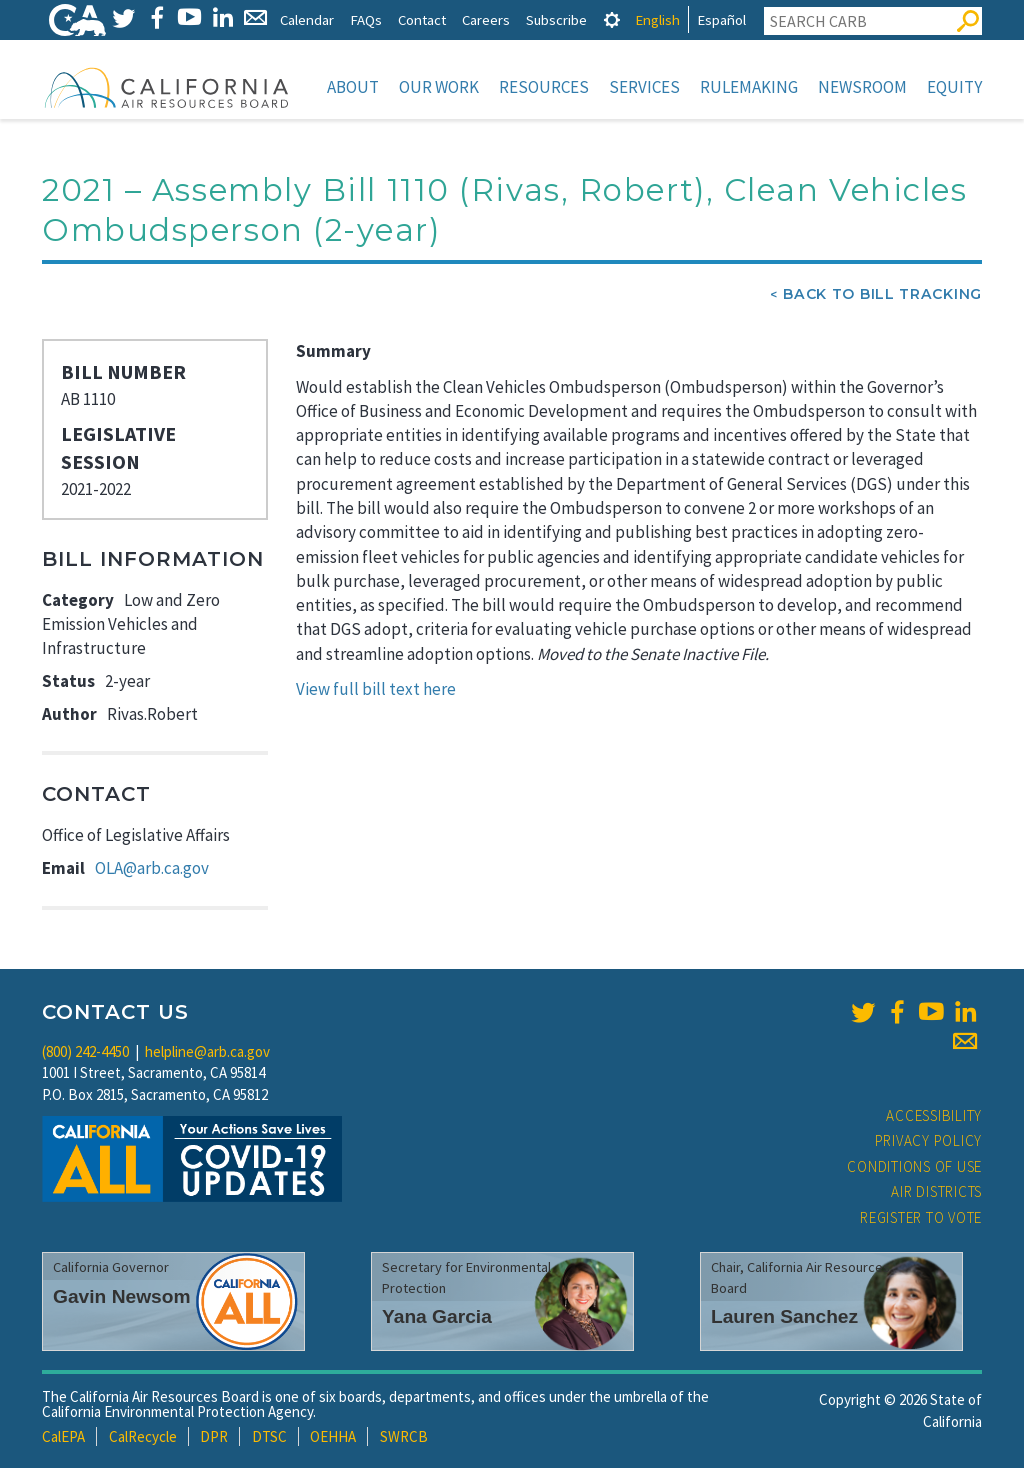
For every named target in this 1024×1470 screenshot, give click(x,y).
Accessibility (934, 1117)
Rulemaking (749, 87)
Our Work (439, 87)
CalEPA (63, 1438)
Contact (422, 19)
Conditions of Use (914, 1168)
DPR (214, 1438)
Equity (954, 87)
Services (644, 87)
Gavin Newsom (122, 1298)
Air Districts (936, 1193)
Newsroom (862, 87)
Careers (486, 19)
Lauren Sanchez (784, 1318)
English (657, 19)
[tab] (612, 19)
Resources (544, 87)
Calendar (307, 19)
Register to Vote (921, 1219)
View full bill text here (376, 691)
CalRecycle (143, 1438)
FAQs (366, 19)
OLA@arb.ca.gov (152, 870)
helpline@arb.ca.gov (207, 1053)
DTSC (269, 1438)
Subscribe (556, 19)
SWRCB (404, 1438)
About (353, 87)
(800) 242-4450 (85, 1053)
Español (721, 19)
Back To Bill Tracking (882, 296)
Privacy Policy (929, 1142)
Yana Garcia (437, 1318)
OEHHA (333, 1438)
